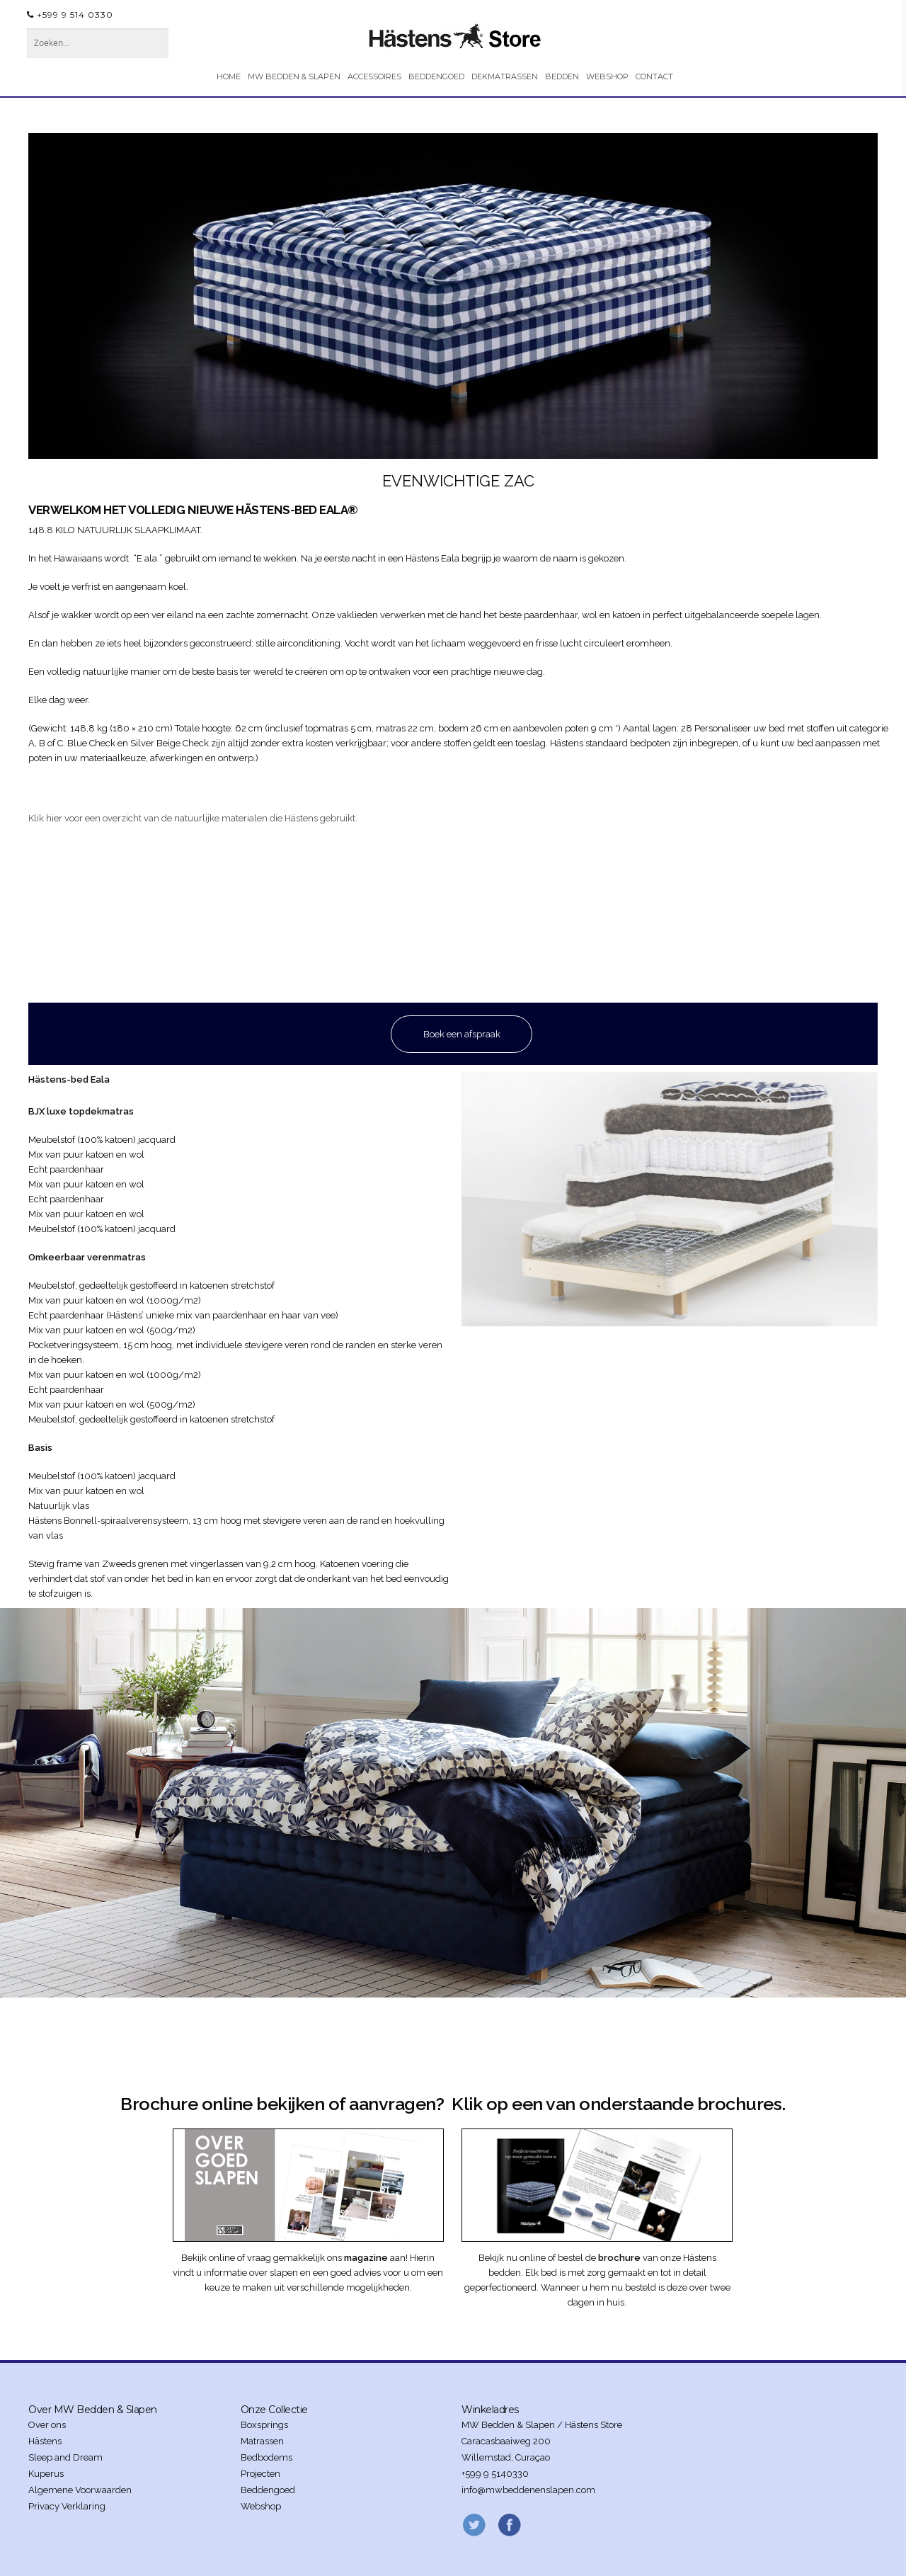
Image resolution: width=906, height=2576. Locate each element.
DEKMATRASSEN (504, 76)
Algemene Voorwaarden (80, 2490)
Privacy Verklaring (66, 2506)
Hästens (45, 2441)
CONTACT (654, 76)
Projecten (260, 2473)
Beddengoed (268, 2490)
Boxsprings (264, 2425)
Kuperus (46, 2473)
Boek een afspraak (461, 1034)
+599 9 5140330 (495, 2473)
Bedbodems (266, 2457)
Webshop (261, 2506)
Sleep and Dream (65, 2457)
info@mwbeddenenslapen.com (528, 2490)
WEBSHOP (607, 76)
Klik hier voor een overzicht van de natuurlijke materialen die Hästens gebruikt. (192, 818)
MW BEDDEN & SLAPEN (294, 76)
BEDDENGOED (436, 76)
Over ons (47, 2425)
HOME (229, 76)
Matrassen (262, 2441)
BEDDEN (562, 76)
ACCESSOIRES (374, 76)
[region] (453, 296)
